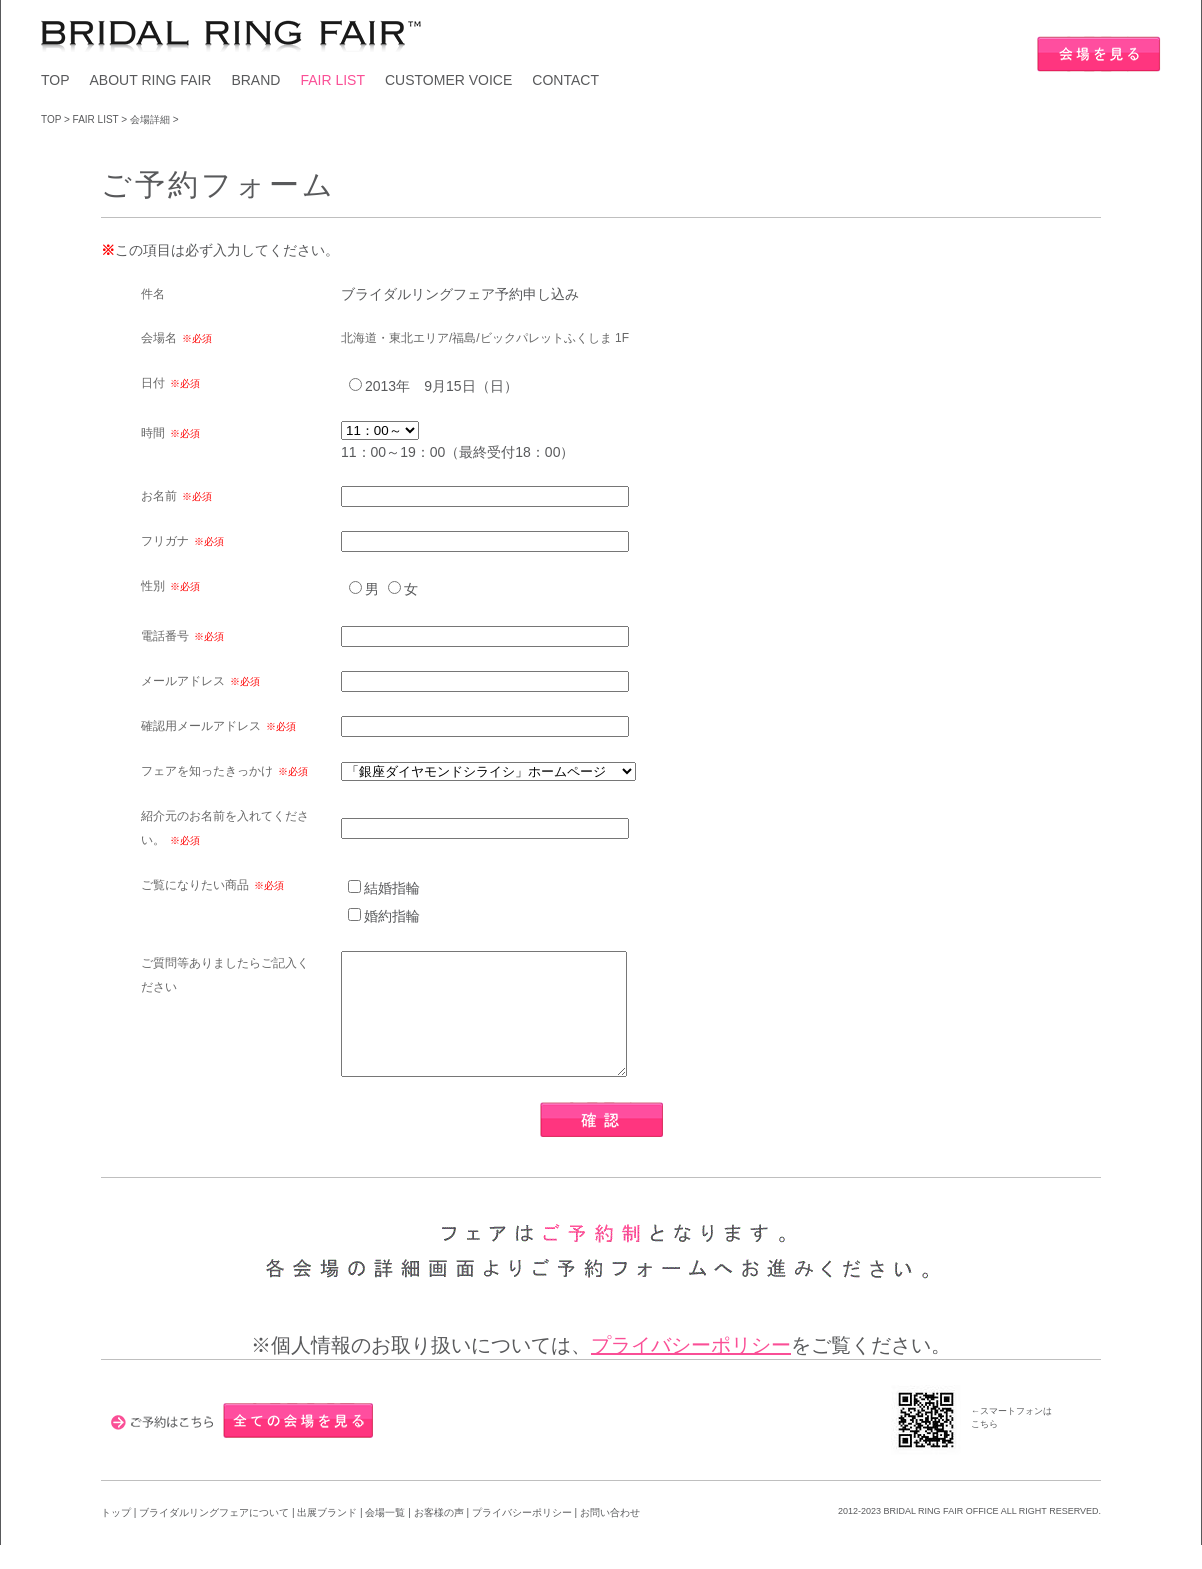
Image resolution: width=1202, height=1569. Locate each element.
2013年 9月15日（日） (441, 386)
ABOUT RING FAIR (151, 80)
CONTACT (565, 80)
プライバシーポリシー (691, 1369)
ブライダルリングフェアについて (214, 1536)
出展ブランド (327, 1536)
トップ (116, 1536)
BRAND (255, 80)
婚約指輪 (392, 916)
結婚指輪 (392, 888)
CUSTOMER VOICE (448, 80)
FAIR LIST (332, 80)
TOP (55, 80)
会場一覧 (385, 1536)
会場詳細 (150, 119)
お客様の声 (440, 1536)
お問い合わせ (610, 1536)
